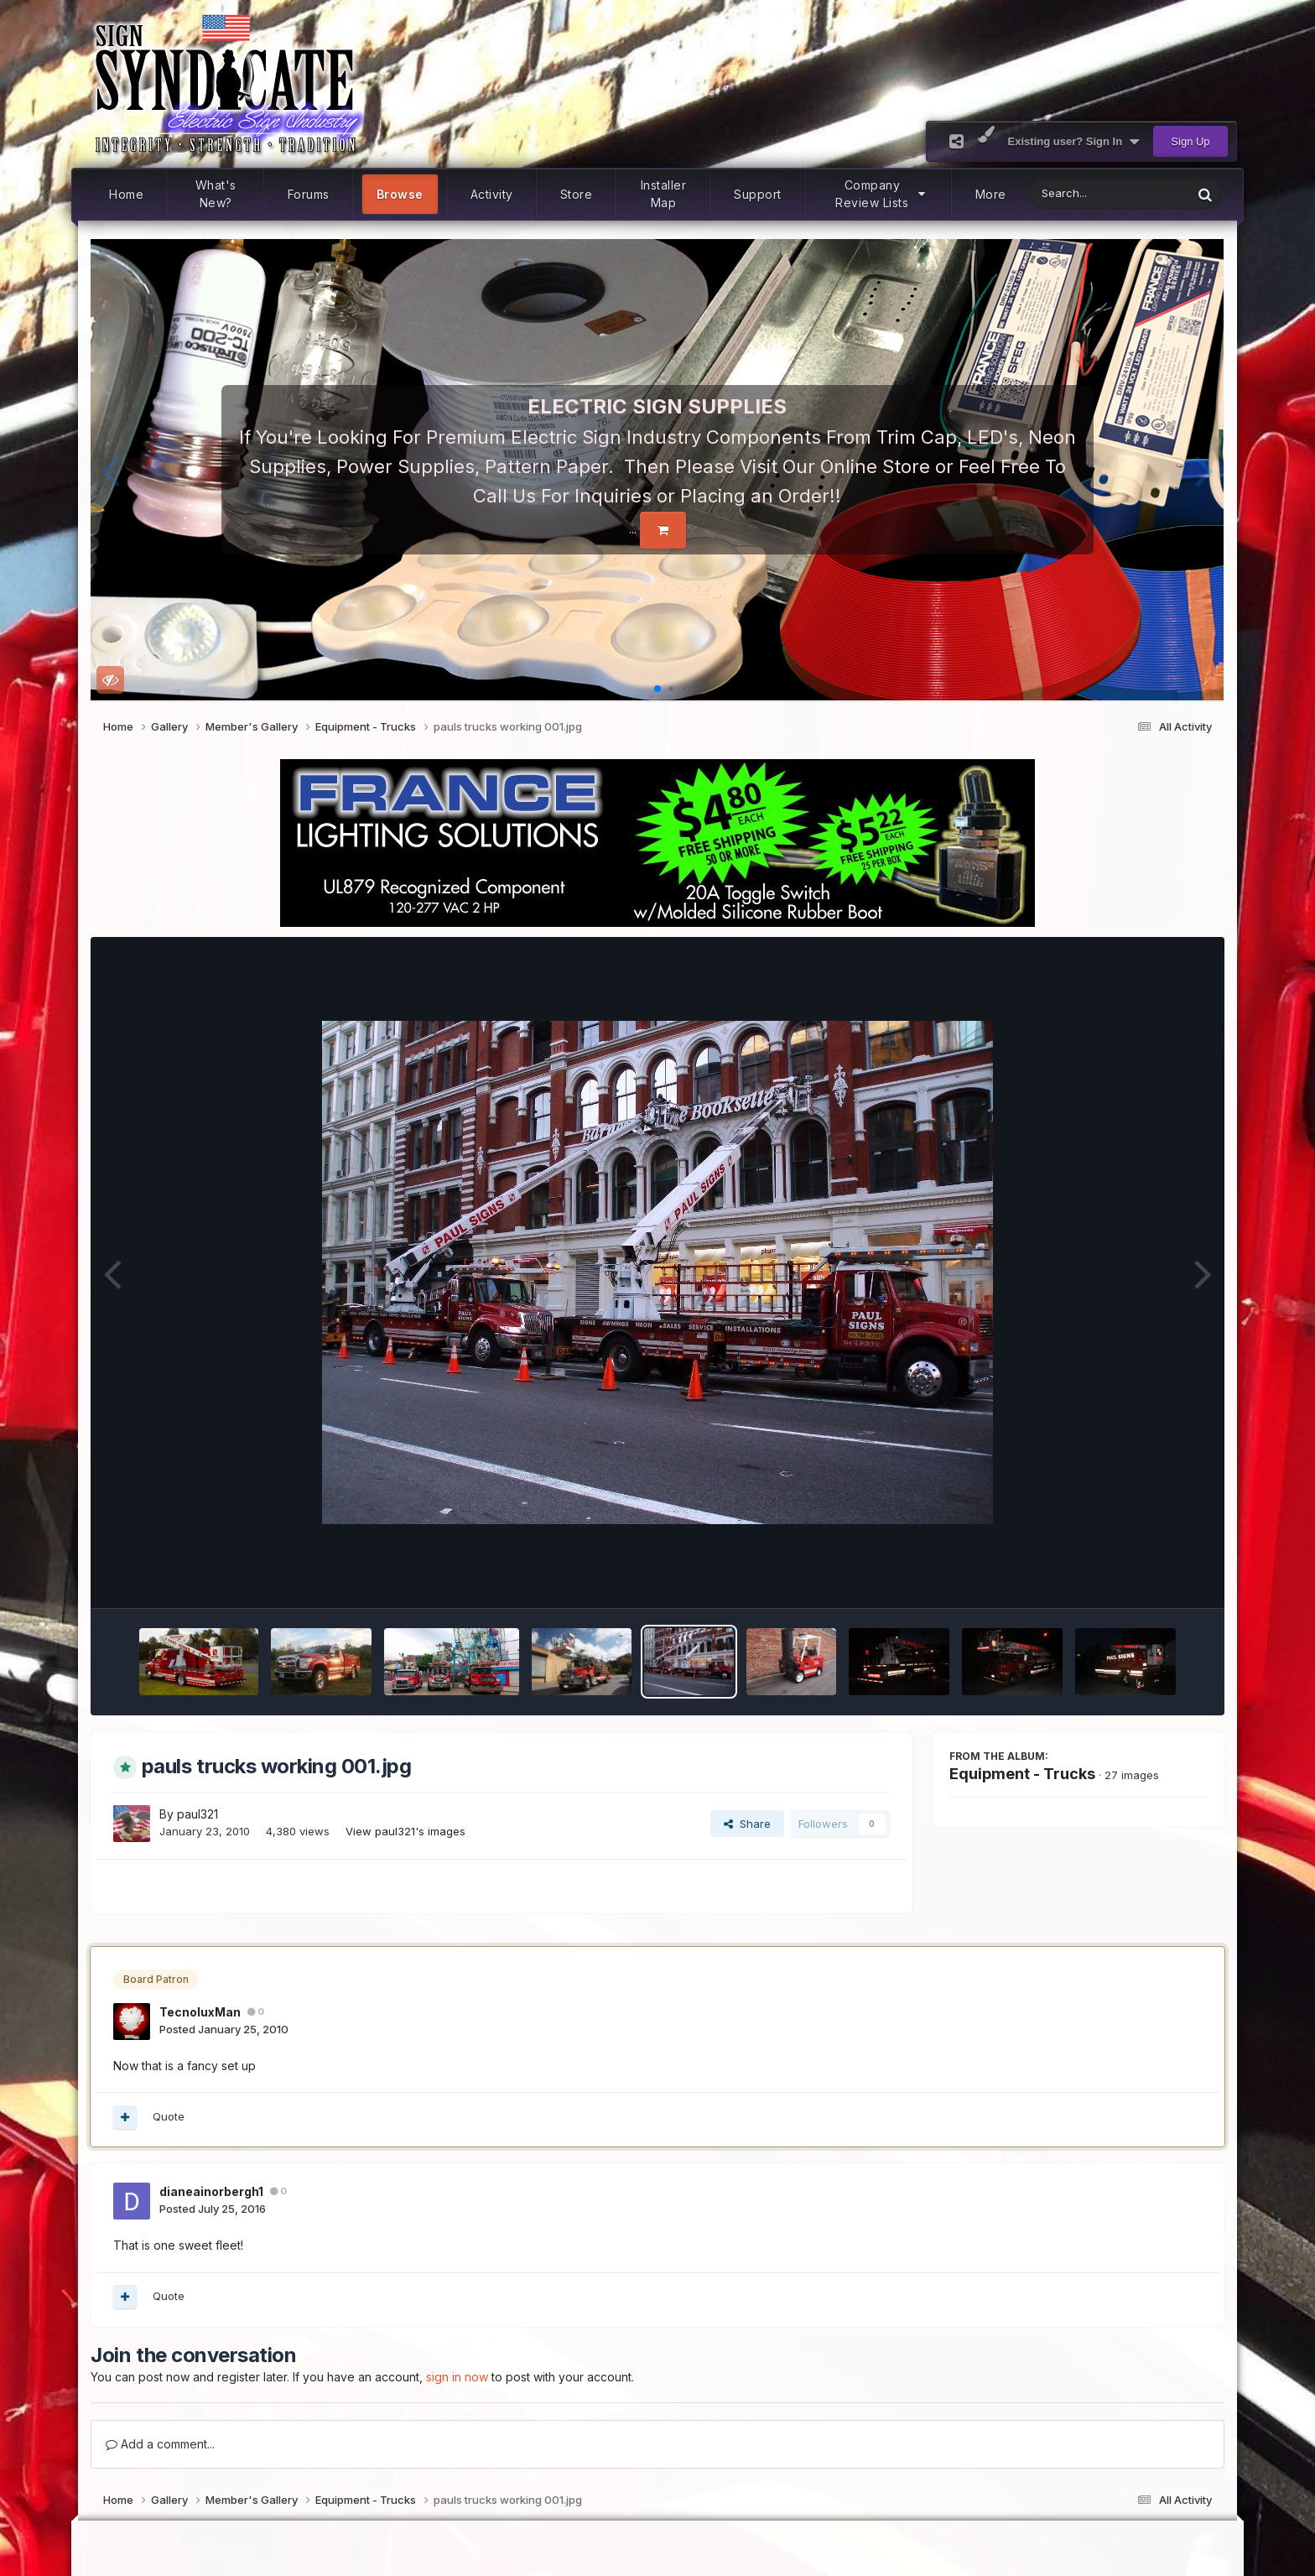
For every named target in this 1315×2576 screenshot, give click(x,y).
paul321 (197, 1814)
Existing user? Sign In (1074, 141)
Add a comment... (160, 2444)
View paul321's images (405, 1831)
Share (747, 1823)
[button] (110, 469)
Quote (169, 2116)
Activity (491, 194)
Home (126, 194)
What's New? (215, 195)
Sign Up (1190, 141)
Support (758, 194)
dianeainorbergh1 (211, 2191)
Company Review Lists (881, 195)
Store (576, 194)
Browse (400, 194)
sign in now (457, 2377)
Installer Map (664, 195)
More (990, 194)
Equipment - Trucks (1022, 1773)
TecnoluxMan (200, 2012)
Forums (309, 194)
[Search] (1067, 194)
